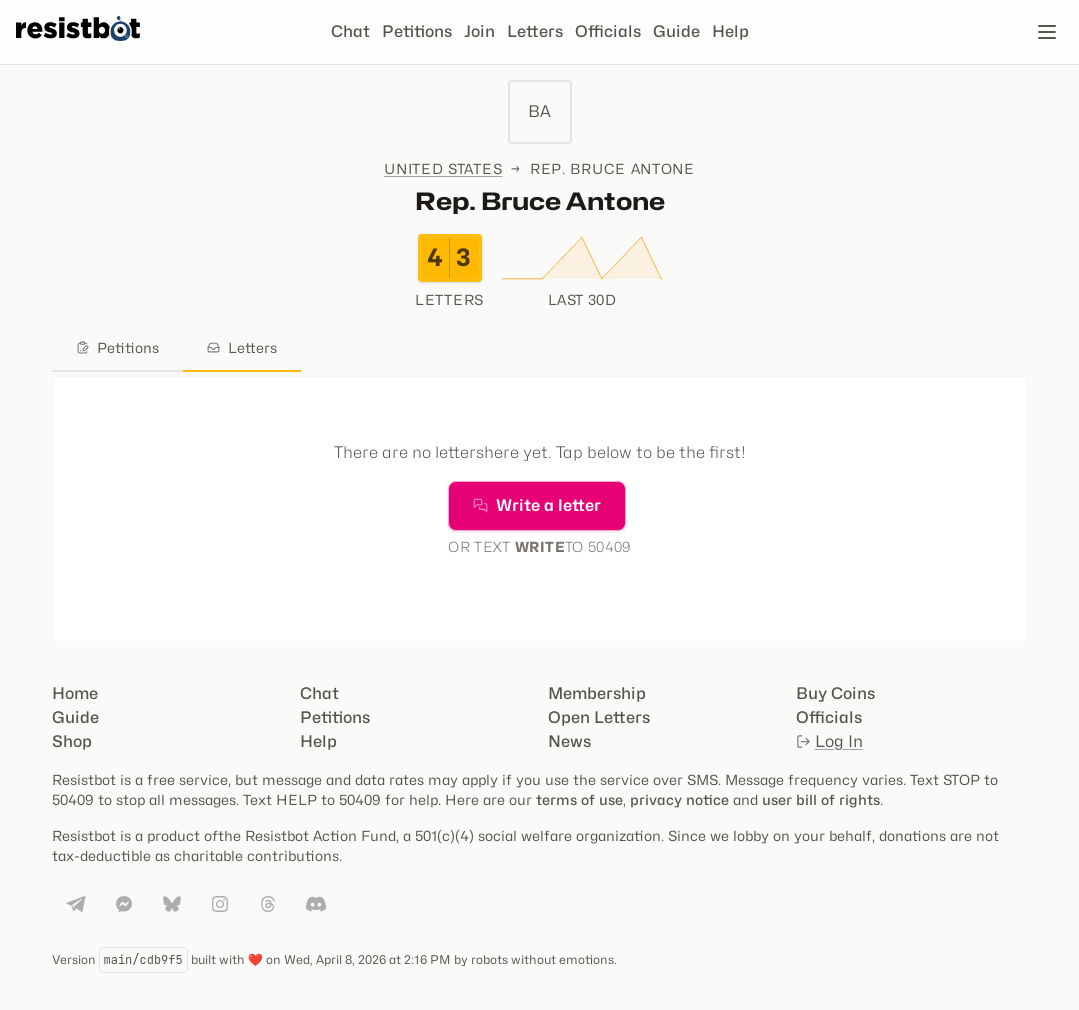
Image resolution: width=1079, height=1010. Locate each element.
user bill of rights (821, 799)
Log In (829, 741)
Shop (72, 741)
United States (443, 168)
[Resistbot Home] (78, 48)
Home (75, 693)
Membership (597, 693)
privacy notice (679, 799)
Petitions (417, 31)
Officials (608, 31)
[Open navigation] (1047, 32)
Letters (535, 31)
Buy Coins (835, 693)
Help (730, 31)
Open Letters (599, 717)
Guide (676, 31)
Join (479, 31)
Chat (350, 31)
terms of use (579, 799)
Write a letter (537, 505)
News (569, 741)
